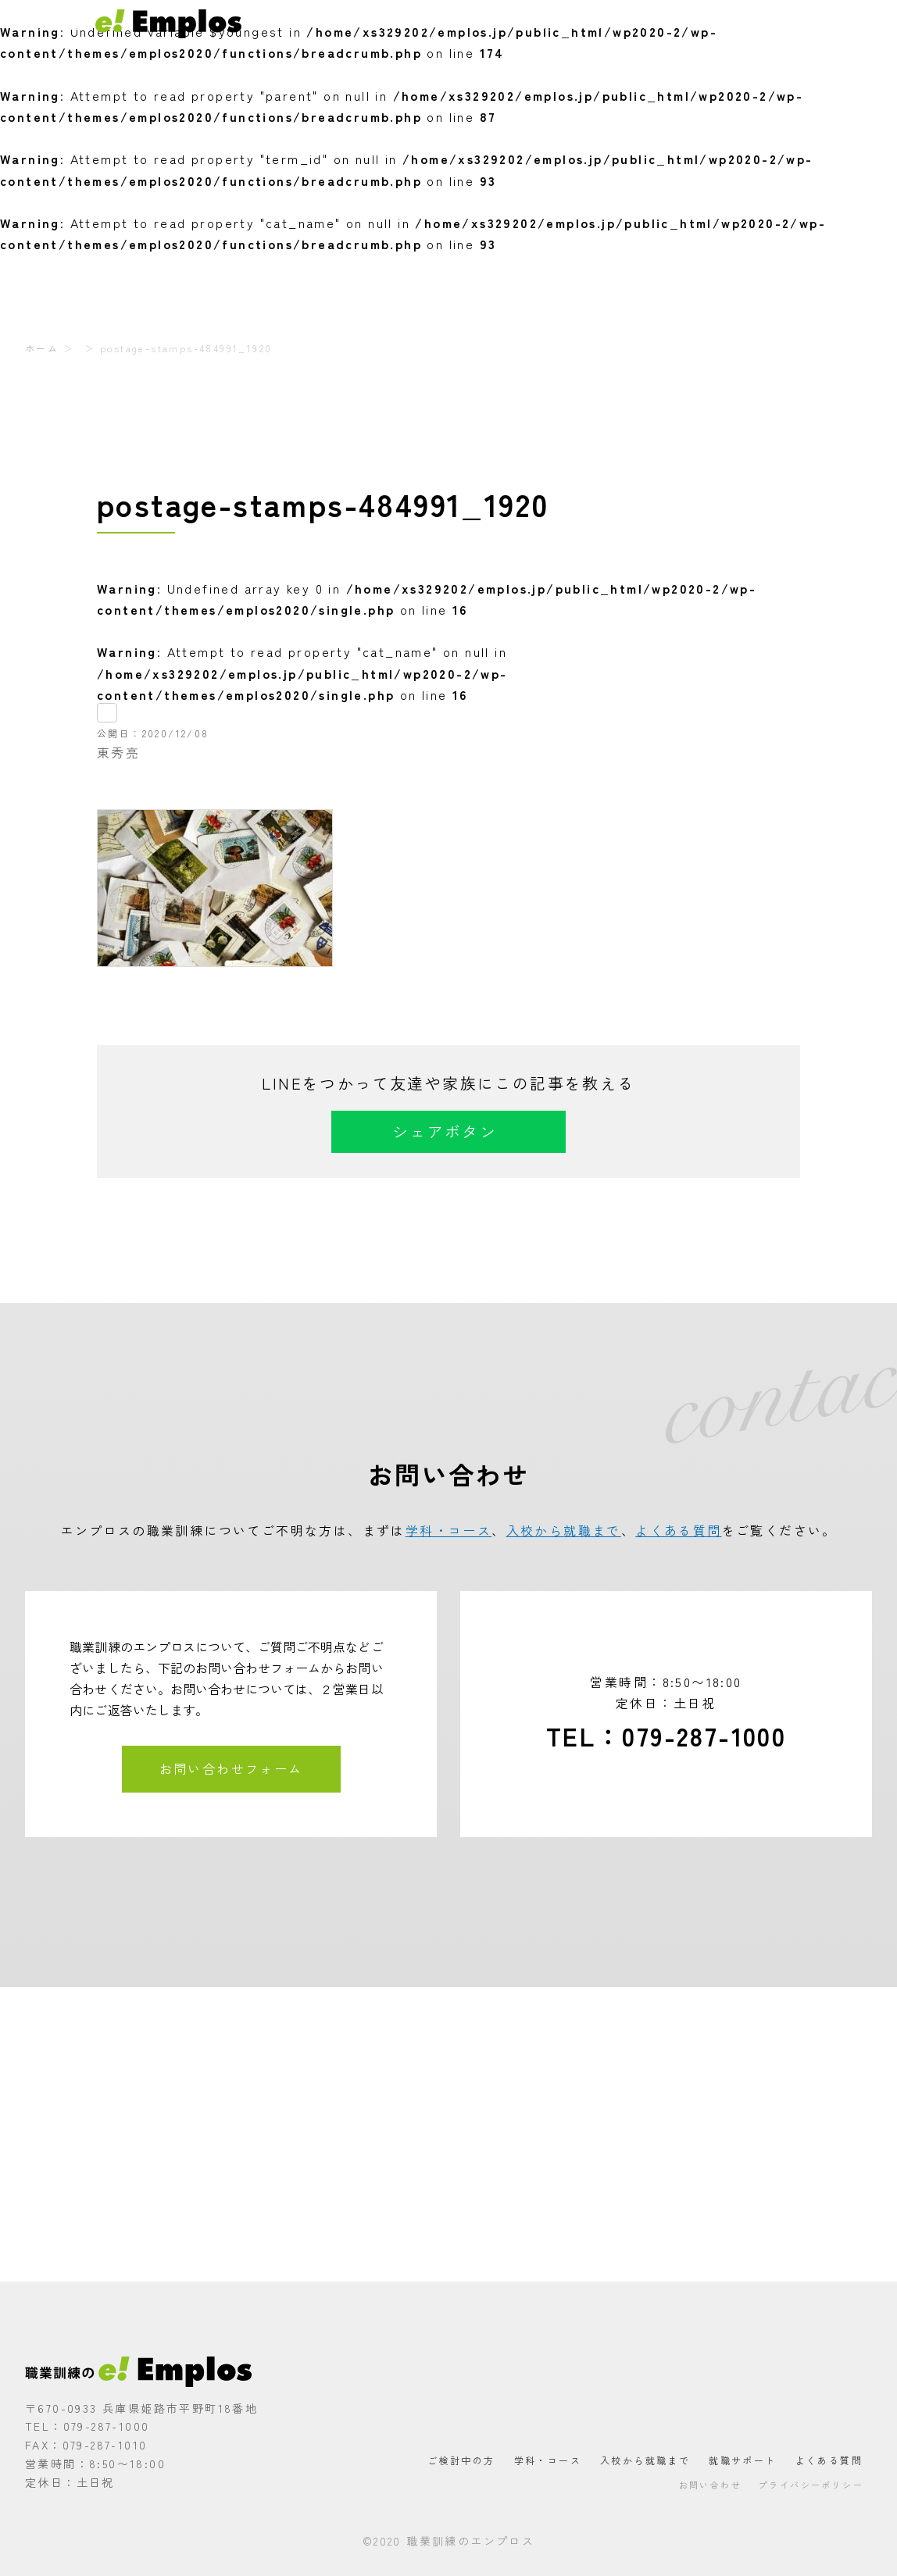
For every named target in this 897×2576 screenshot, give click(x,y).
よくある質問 (748, 23)
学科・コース (476, 23)
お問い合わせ (831, 23)
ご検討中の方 (393, 23)
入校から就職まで (571, 23)
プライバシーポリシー (811, 2484)
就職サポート (665, 23)
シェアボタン (444, 1131)
